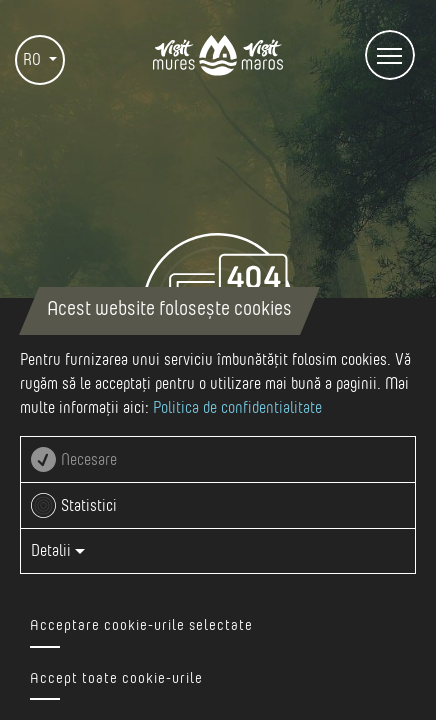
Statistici (89, 506)
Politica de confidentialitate (237, 408)
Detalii (58, 551)
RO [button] (34, 60)
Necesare (89, 460)
